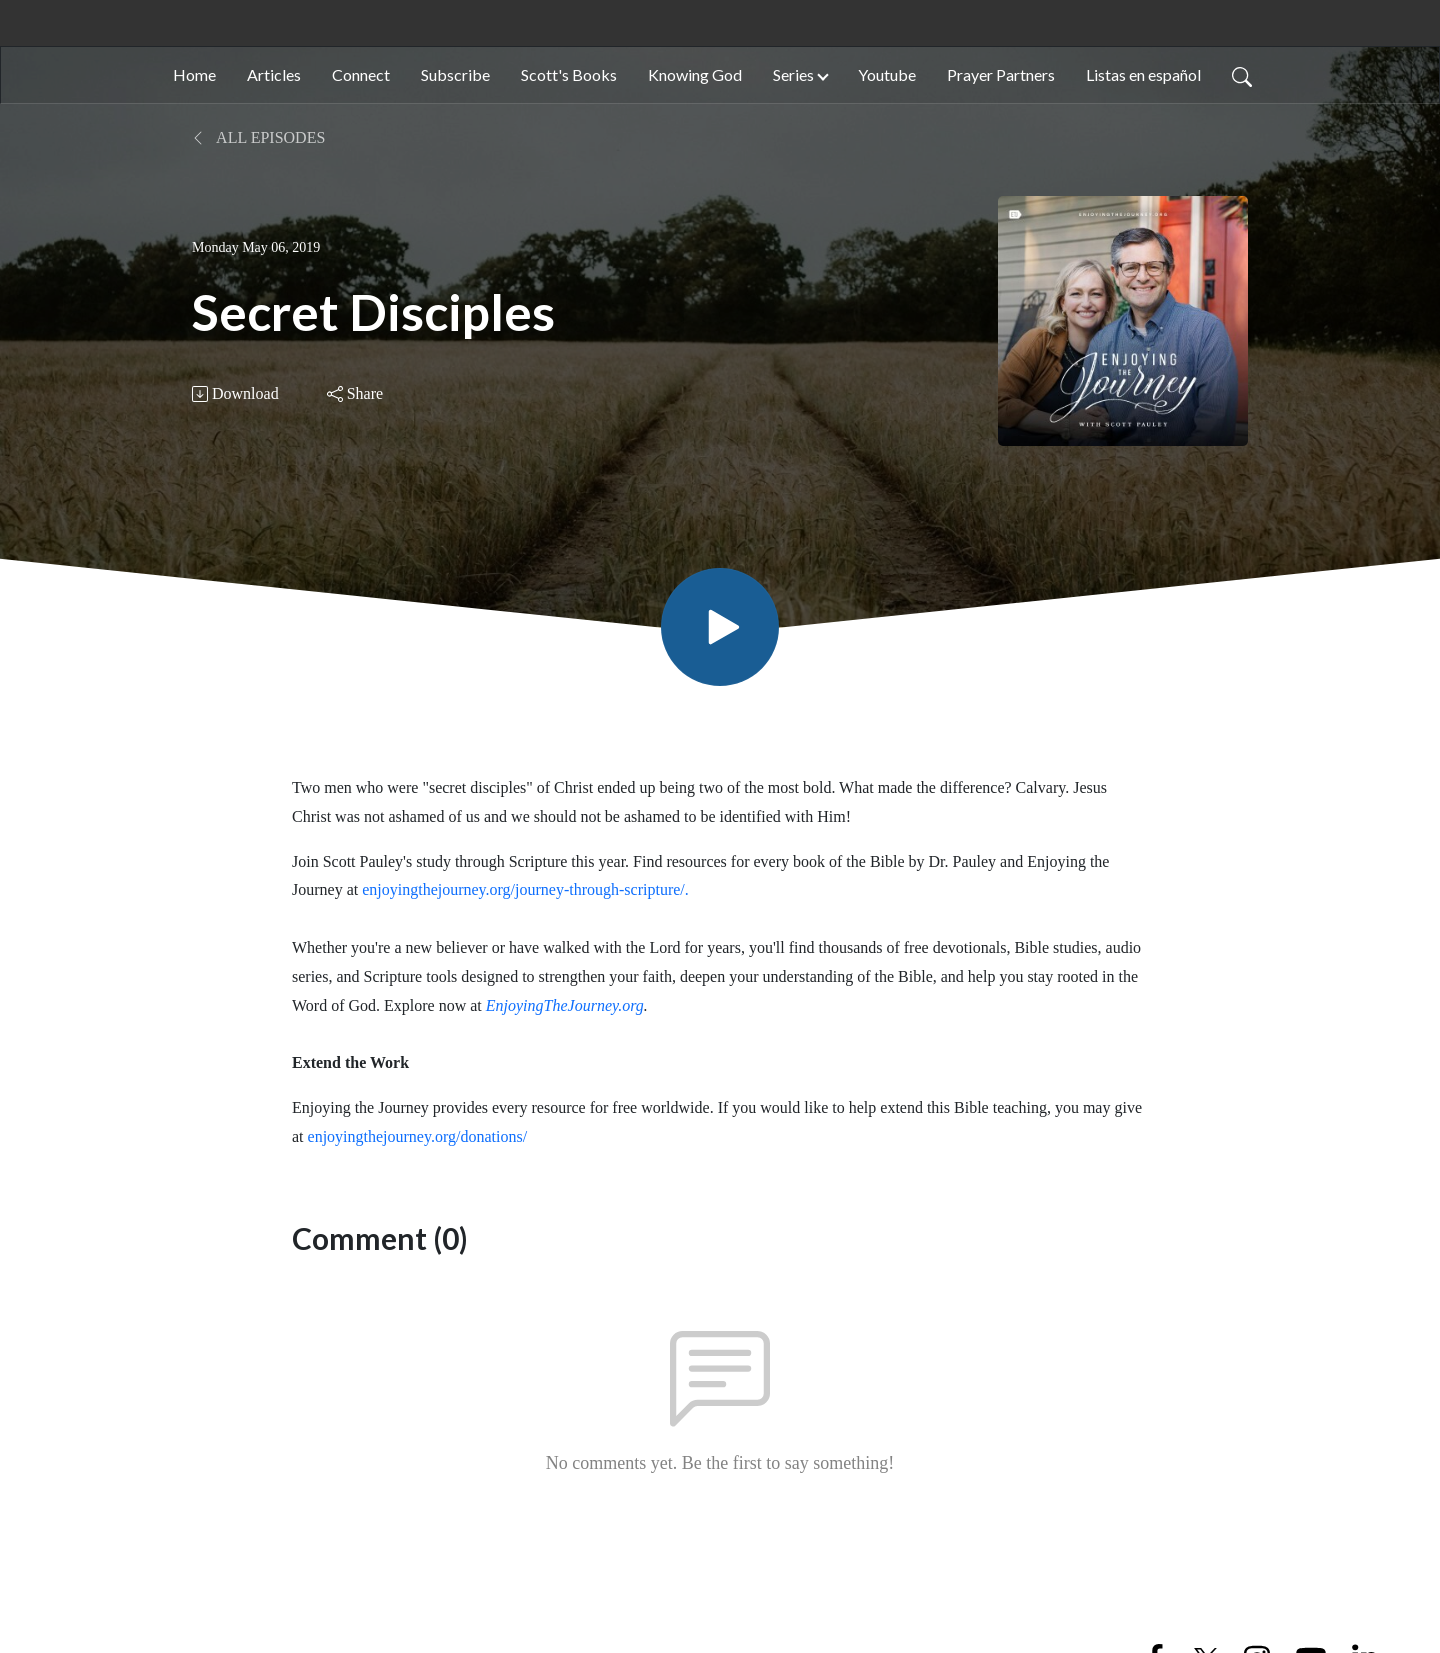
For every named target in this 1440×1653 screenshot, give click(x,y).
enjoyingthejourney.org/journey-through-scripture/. (525, 889)
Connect (361, 74)
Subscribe (455, 74)
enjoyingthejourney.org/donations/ (418, 1136)
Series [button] (793, 74)
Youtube (887, 74)
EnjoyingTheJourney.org (565, 1005)
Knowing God (695, 74)
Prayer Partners (1001, 74)
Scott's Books (569, 74)
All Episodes (258, 137)
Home (194, 74)
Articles (274, 74)
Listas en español (1143, 74)
